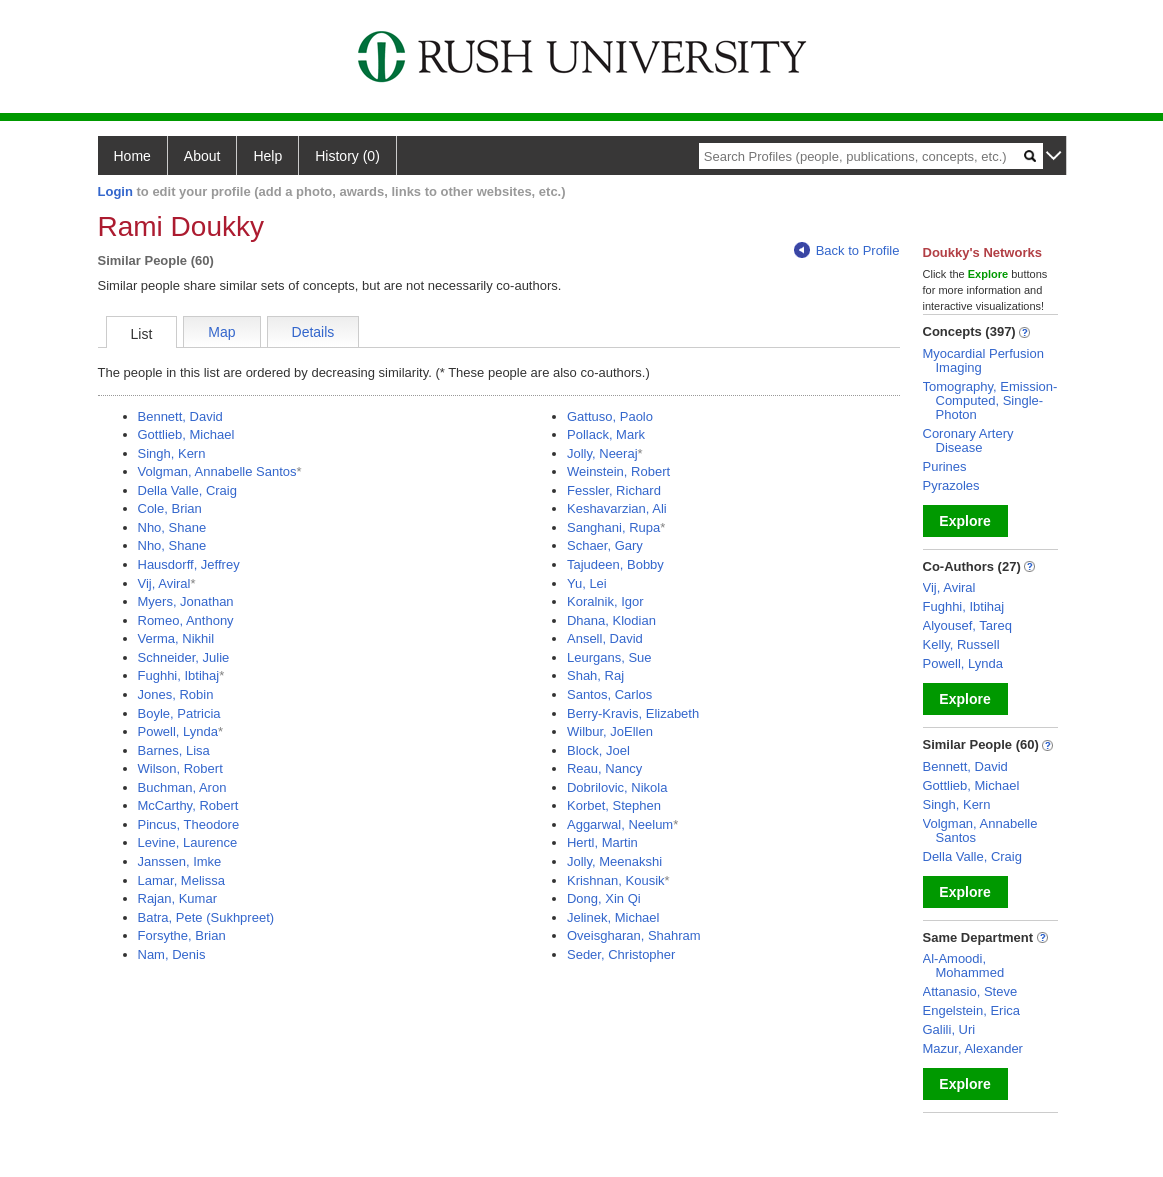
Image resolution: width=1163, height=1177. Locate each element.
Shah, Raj (595, 675)
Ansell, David (605, 638)
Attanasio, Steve (970, 991)
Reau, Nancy (604, 768)
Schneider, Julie (184, 657)
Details (313, 332)
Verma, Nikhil (176, 638)
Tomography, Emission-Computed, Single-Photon (990, 400)
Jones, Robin (176, 694)
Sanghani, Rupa (613, 527)
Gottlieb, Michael (186, 434)
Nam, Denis (172, 954)
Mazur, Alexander (973, 1048)
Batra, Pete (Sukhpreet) (206, 917)
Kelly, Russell (961, 644)
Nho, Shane (172, 527)
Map (221, 332)
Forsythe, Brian (182, 935)
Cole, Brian (170, 508)
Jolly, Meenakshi (614, 861)
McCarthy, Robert (188, 805)
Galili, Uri (949, 1029)
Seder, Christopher (621, 954)
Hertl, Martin (602, 842)
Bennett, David (180, 416)
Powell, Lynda (178, 731)
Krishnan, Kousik (616, 880)
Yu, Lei (587, 583)
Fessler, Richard (614, 490)
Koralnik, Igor (605, 601)
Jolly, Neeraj (602, 453)
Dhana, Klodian (611, 620)
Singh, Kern (172, 453)
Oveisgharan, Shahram (634, 935)
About (202, 156)
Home (132, 156)
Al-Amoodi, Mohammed (964, 965)
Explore (964, 521)
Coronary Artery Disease (968, 440)
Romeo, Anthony (186, 620)
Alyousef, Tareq (967, 625)
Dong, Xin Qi (604, 898)
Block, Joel (598, 750)
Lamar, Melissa (181, 880)
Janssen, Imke (180, 861)
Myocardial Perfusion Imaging (983, 360)
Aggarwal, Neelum (620, 824)
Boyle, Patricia (179, 713)
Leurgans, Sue (609, 657)
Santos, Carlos (609, 694)
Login (115, 191)
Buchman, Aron (182, 787)
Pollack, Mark (606, 434)
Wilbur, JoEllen (610, 731)
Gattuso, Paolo (610, 416)
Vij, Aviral (164, 583)
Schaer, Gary (605, 545)
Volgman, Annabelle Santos (217, 471)
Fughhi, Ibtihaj (179, 675)
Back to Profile (847, 250)
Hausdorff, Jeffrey (189, 564)
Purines (945, 466)
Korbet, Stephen (614, 805)
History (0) (347, 156)
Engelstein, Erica (972, 1010)
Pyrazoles (951, 485)
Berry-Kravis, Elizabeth (633, 713)
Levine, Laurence (188, 842)
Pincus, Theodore (189, 824)
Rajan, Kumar (177, 898)
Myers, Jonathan (186, 601)
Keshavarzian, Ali (617, 508)
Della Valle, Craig (187, 490)
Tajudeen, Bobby (615, 564)
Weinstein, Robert (618, 471)
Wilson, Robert (180, 768)
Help (267, 156)
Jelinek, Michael (613, 917)
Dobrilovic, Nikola (617, 787)
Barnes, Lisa (174, 750)
